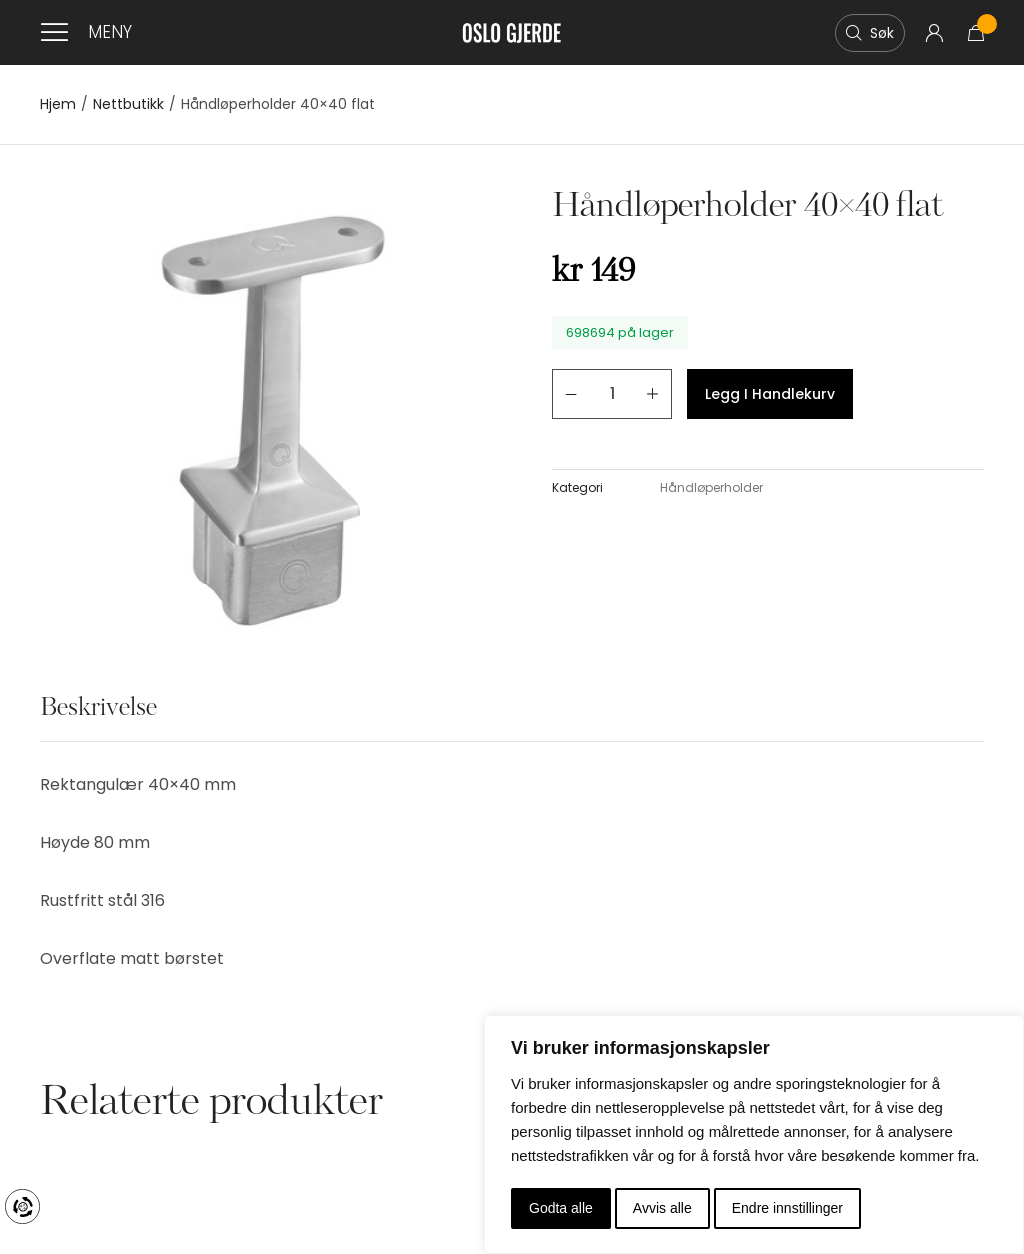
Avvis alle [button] (662, 1208)
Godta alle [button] (561, 1208)
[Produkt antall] (612, 394)
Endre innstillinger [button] (787, 1208)
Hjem (58, 104)
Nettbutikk (128, 104)
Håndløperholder (711, 487)
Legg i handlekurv (770, 394)
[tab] (98, 719)
